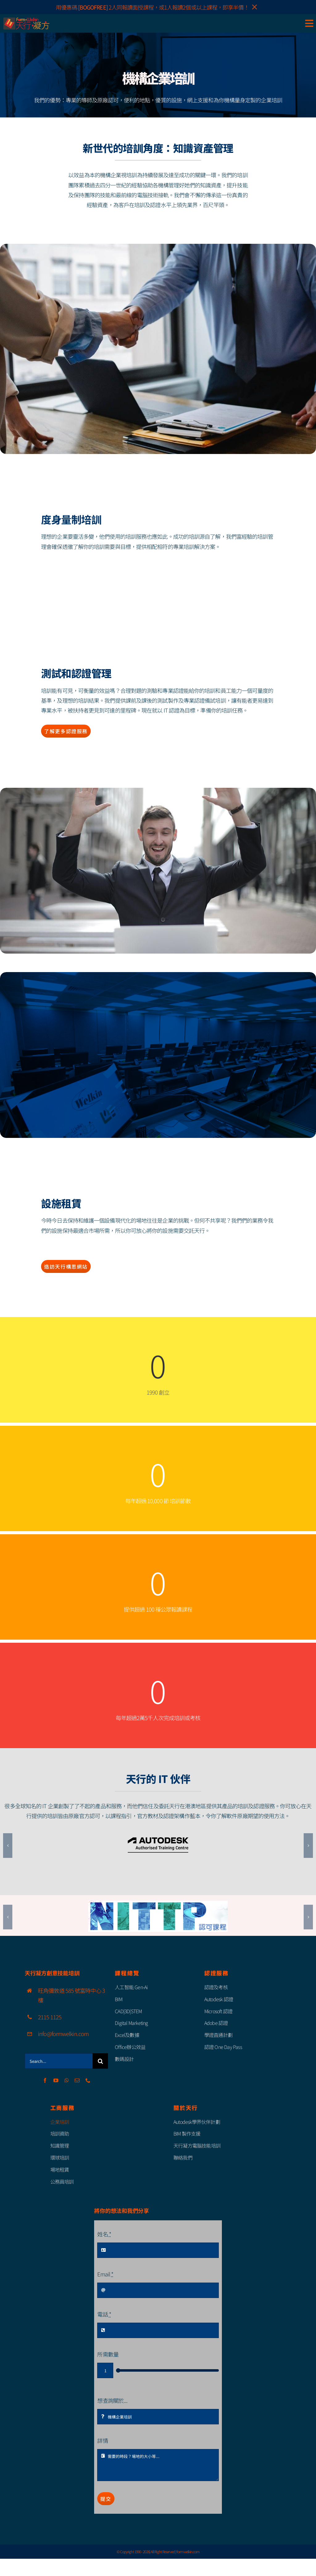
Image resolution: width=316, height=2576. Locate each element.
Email (105, 2274)
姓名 (104, 2234)
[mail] (77, 2080)
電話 (104, 2314)
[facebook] (45, 2080)
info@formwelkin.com (63, 2034)
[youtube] (55, 2080)
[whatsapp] (66, 2080)
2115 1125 (49, 2017)
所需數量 (107, 2354)
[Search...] (59, 2061)
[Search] (100, 2061)
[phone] (87, 2080)
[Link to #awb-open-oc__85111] (309, 23)
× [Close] (254, 7)
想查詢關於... (112, 2400)
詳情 (102, 2440)
